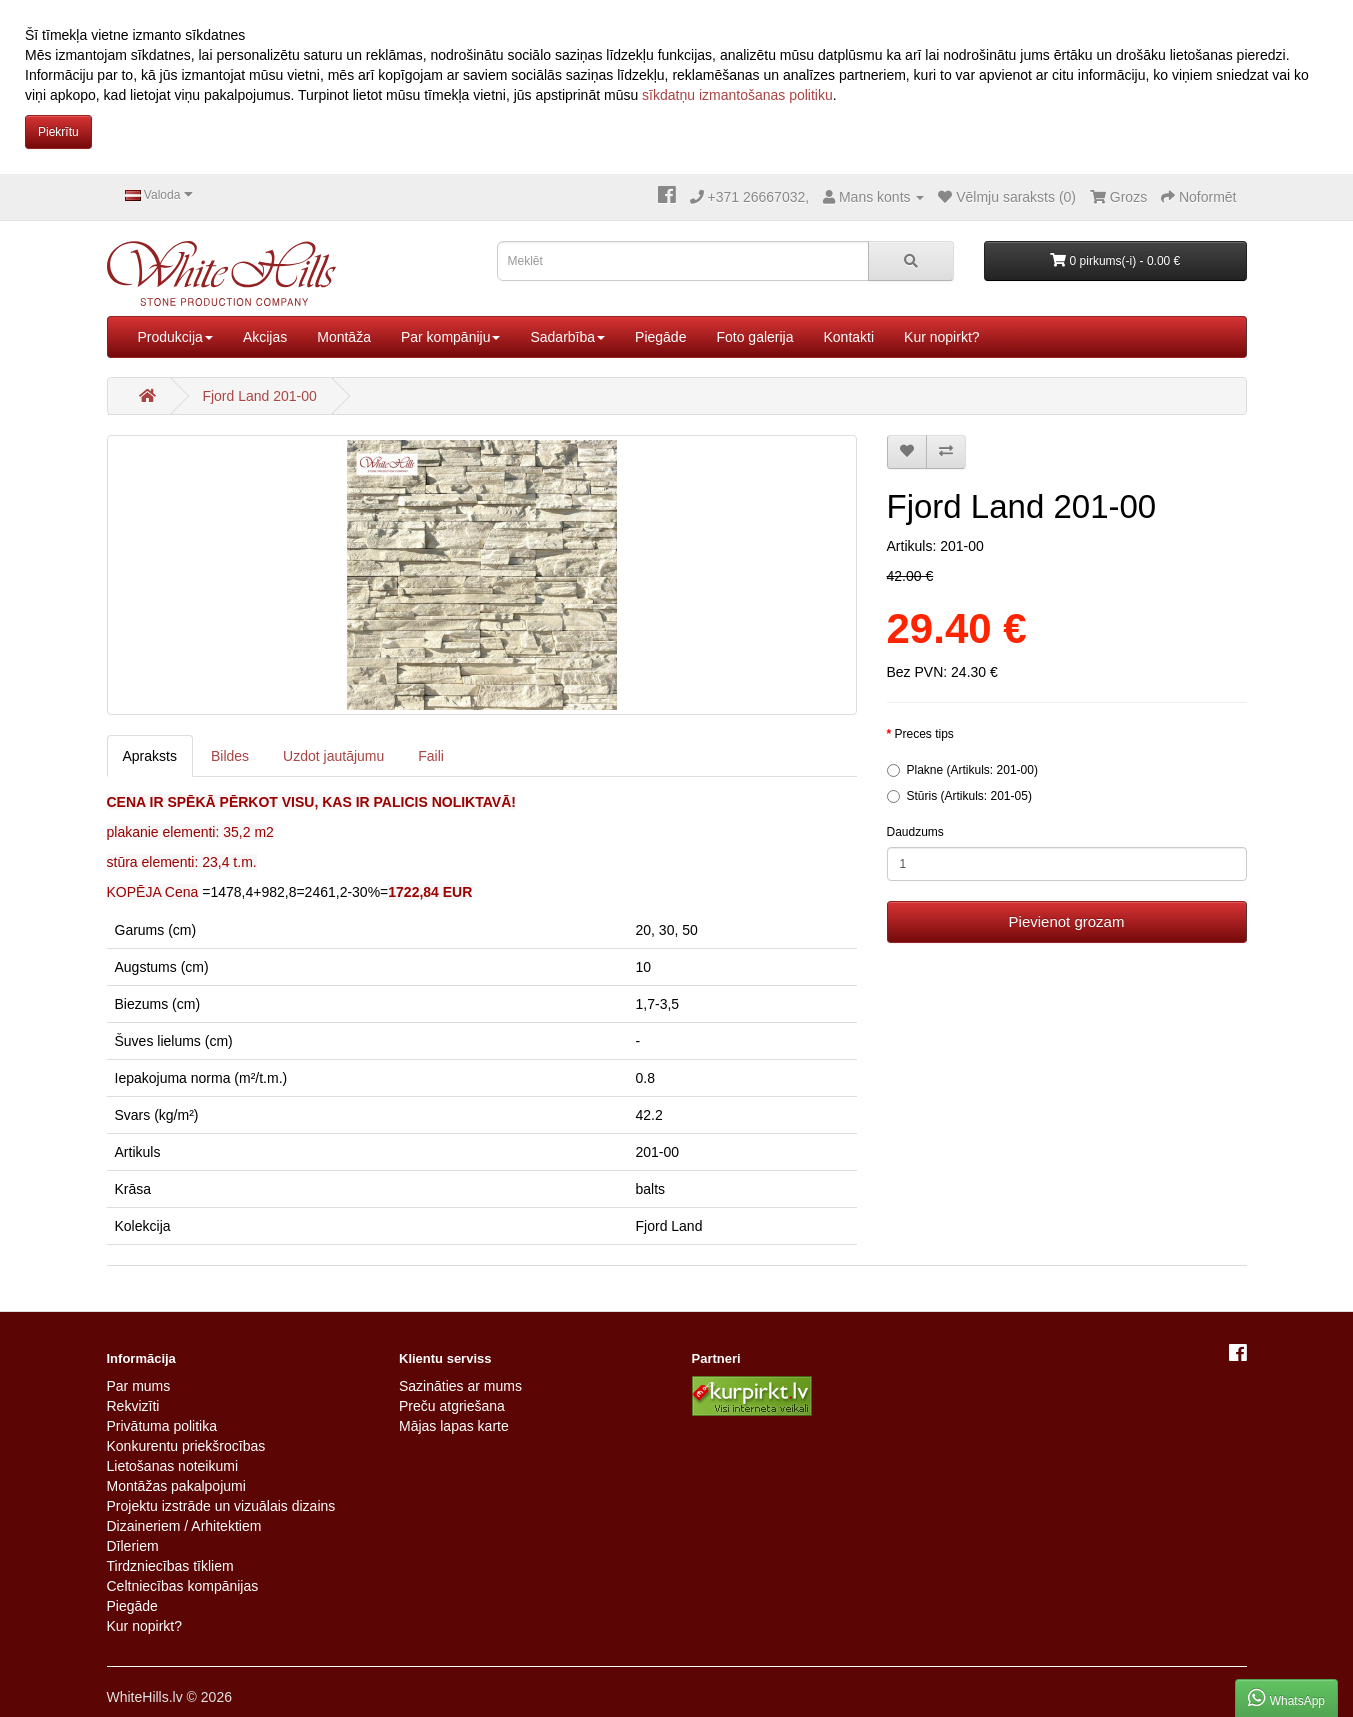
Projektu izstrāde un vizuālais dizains (221, 1506)
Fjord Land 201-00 (259, 396)
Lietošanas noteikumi (173, 1466)
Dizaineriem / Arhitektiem (184, 1526)
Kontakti (848, 337)
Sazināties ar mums (460, 1386)
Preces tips (924, 734)
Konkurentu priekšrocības (186, 1446)
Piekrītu (58, 132)
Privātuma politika (162, 1426)
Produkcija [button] (175, 337)
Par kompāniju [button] (451, 337)
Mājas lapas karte (454, 1426)
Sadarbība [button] (567, 337)
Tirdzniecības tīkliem (170, 1566)
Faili (431, 756)
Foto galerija (754, 337)
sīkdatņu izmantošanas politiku (737, 95)
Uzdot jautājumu (333, 756)
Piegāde (660, 337)
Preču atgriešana (452, 1406)
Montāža (344, 337)
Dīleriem (133, 1546)
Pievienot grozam (1067, 921)
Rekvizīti (133, 1406)
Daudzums (915, 832)
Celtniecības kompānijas (183, 1586)
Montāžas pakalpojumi (176, 1486)
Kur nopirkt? (941, 337)
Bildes (230, 756)
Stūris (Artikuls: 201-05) (959, 796)
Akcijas (265, 337)
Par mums (139, 1386)
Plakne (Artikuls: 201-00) (962, 770)
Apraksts (150, 756)
